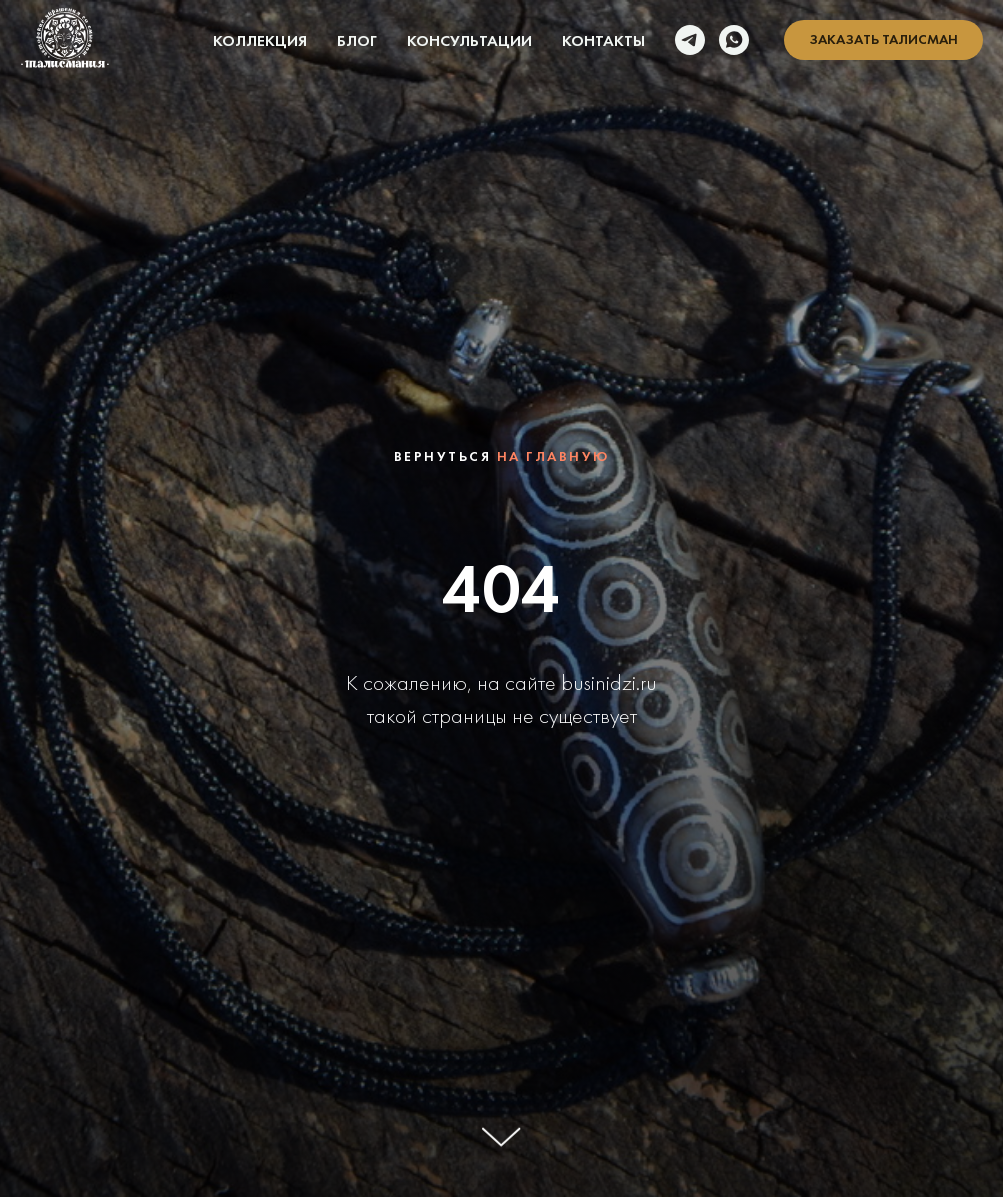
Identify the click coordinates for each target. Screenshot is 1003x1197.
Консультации (469, 40)
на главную (553, 456)
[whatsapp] (734, 40)
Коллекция (260, 40)
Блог (357, 40)
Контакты (603, 40)
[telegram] (690, 40)
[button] (883, 40)
